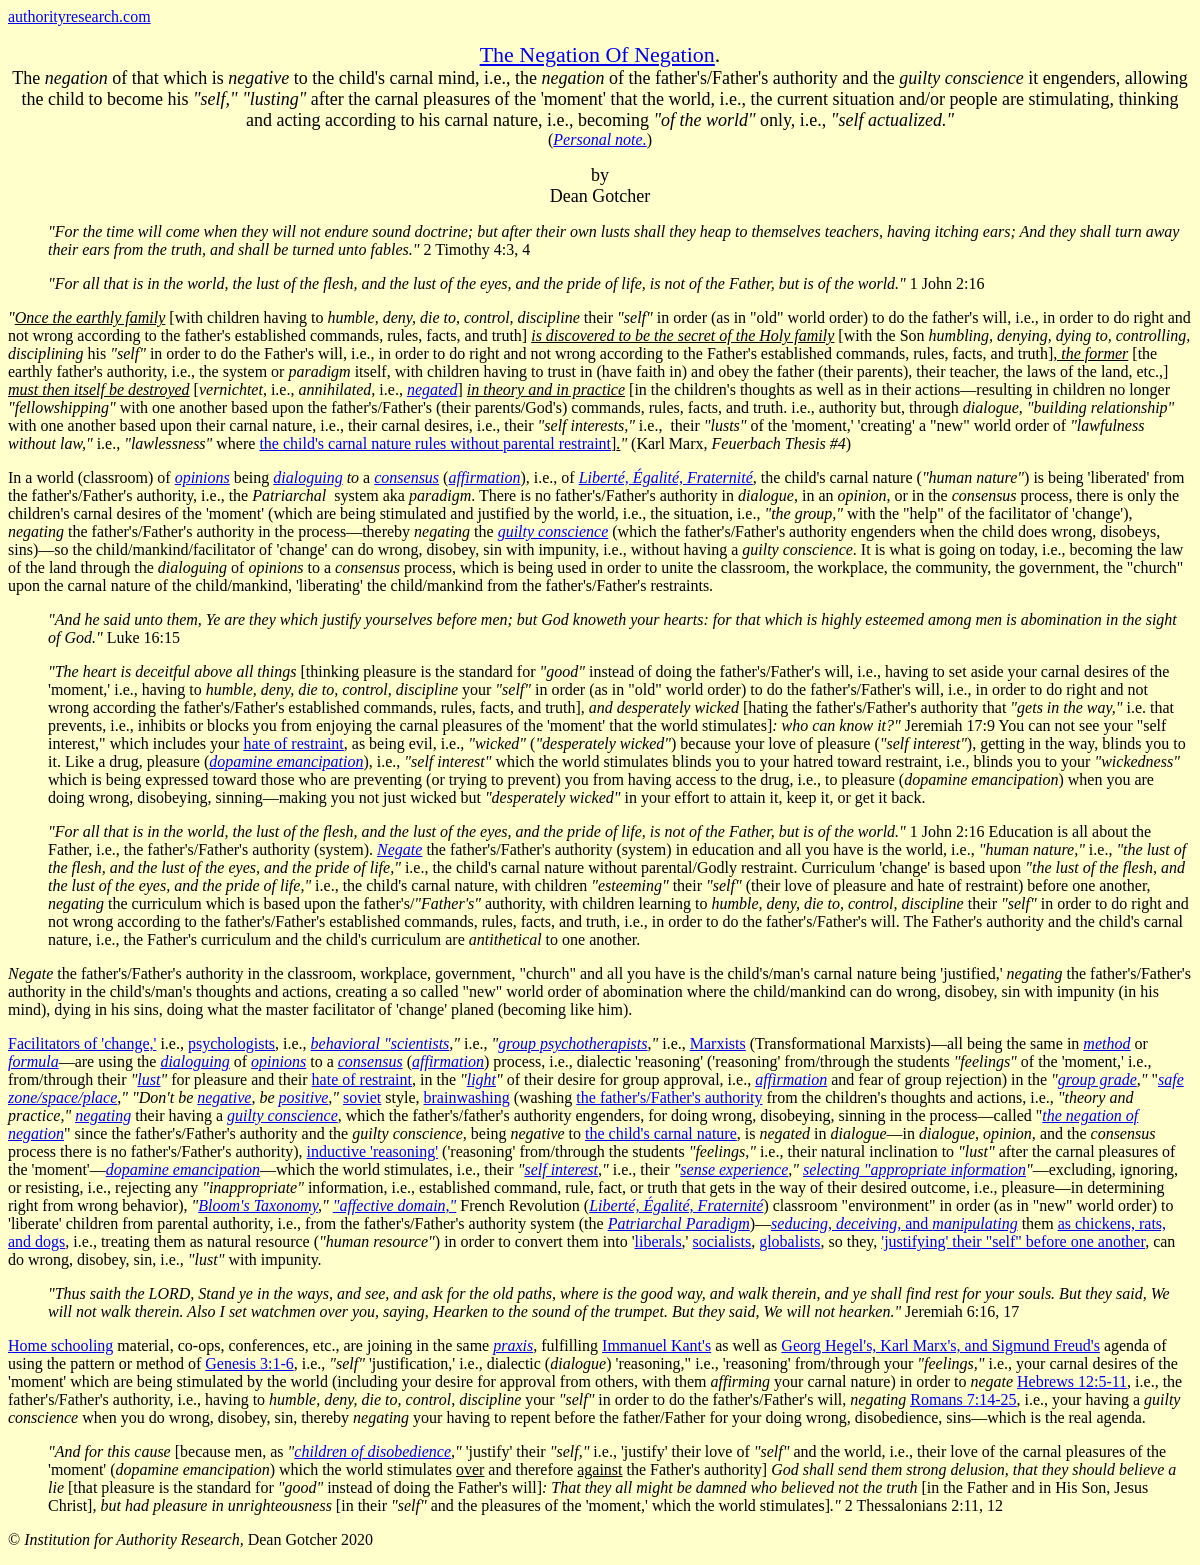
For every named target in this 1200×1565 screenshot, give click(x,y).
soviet (362, 1097)
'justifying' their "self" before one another (1013, 1241)
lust (148, 1079)
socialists (722, 1241)
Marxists (718, 1043)
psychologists (231, 1043)
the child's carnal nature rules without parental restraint (435, 443)
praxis (513, 1345)
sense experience (734, 1169)
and (894, 1223)
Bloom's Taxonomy (258, 1205)
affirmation (791, 1079)
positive (304, 1097)
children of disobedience (372, 1451)
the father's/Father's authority (669, 1097)
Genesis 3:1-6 (249, 1363)
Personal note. (599, 139)
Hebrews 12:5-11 (1072, 1381)
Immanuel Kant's (656, 1345)
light (481, 1079)
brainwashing (467, 1097)
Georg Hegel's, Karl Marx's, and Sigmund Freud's (940, 1345)
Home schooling (60, 1345)
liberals (658, 1241)
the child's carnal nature (661, 1133)
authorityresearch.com (79, 16)
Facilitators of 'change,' (82, 1043)
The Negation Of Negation (597, 54)
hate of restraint (293, 743)
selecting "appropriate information (914, 1169)
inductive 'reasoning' (373, 1151)
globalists (789, 1241)
